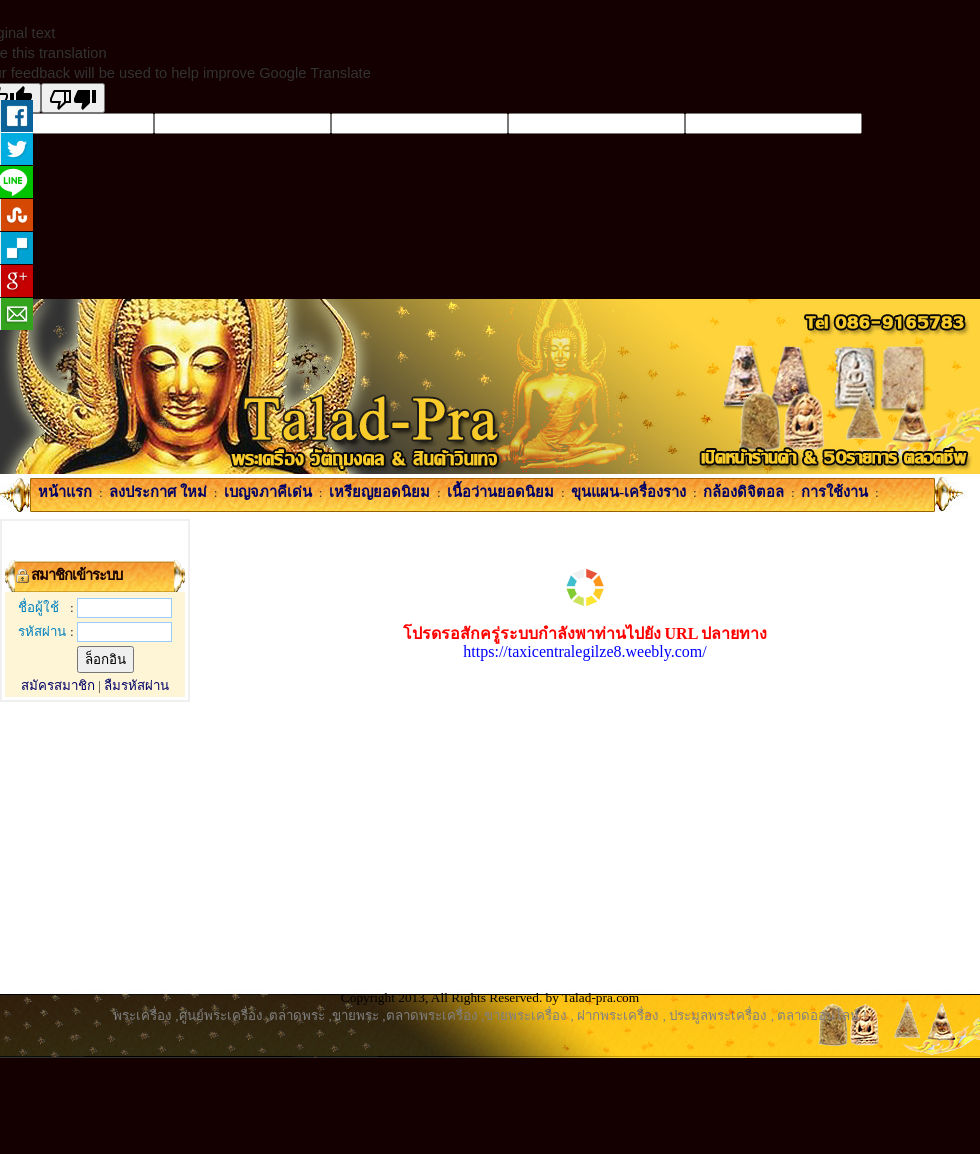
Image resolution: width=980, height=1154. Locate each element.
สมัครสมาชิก (58, 685)
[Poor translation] (73, 98)
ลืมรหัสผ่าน (136, 685)
